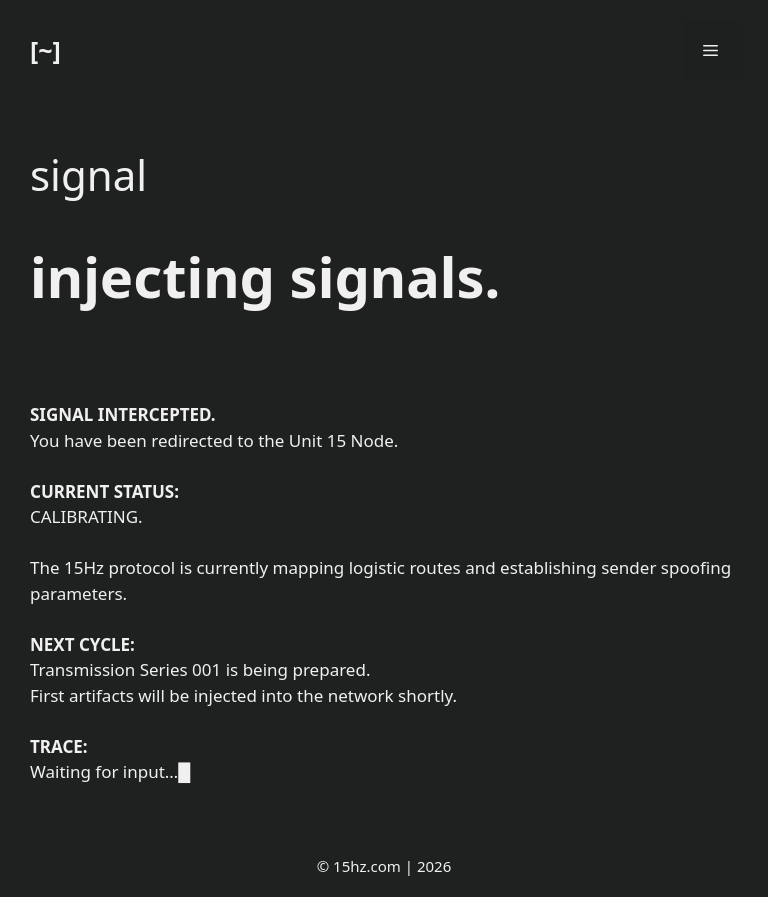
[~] (45, 50)
